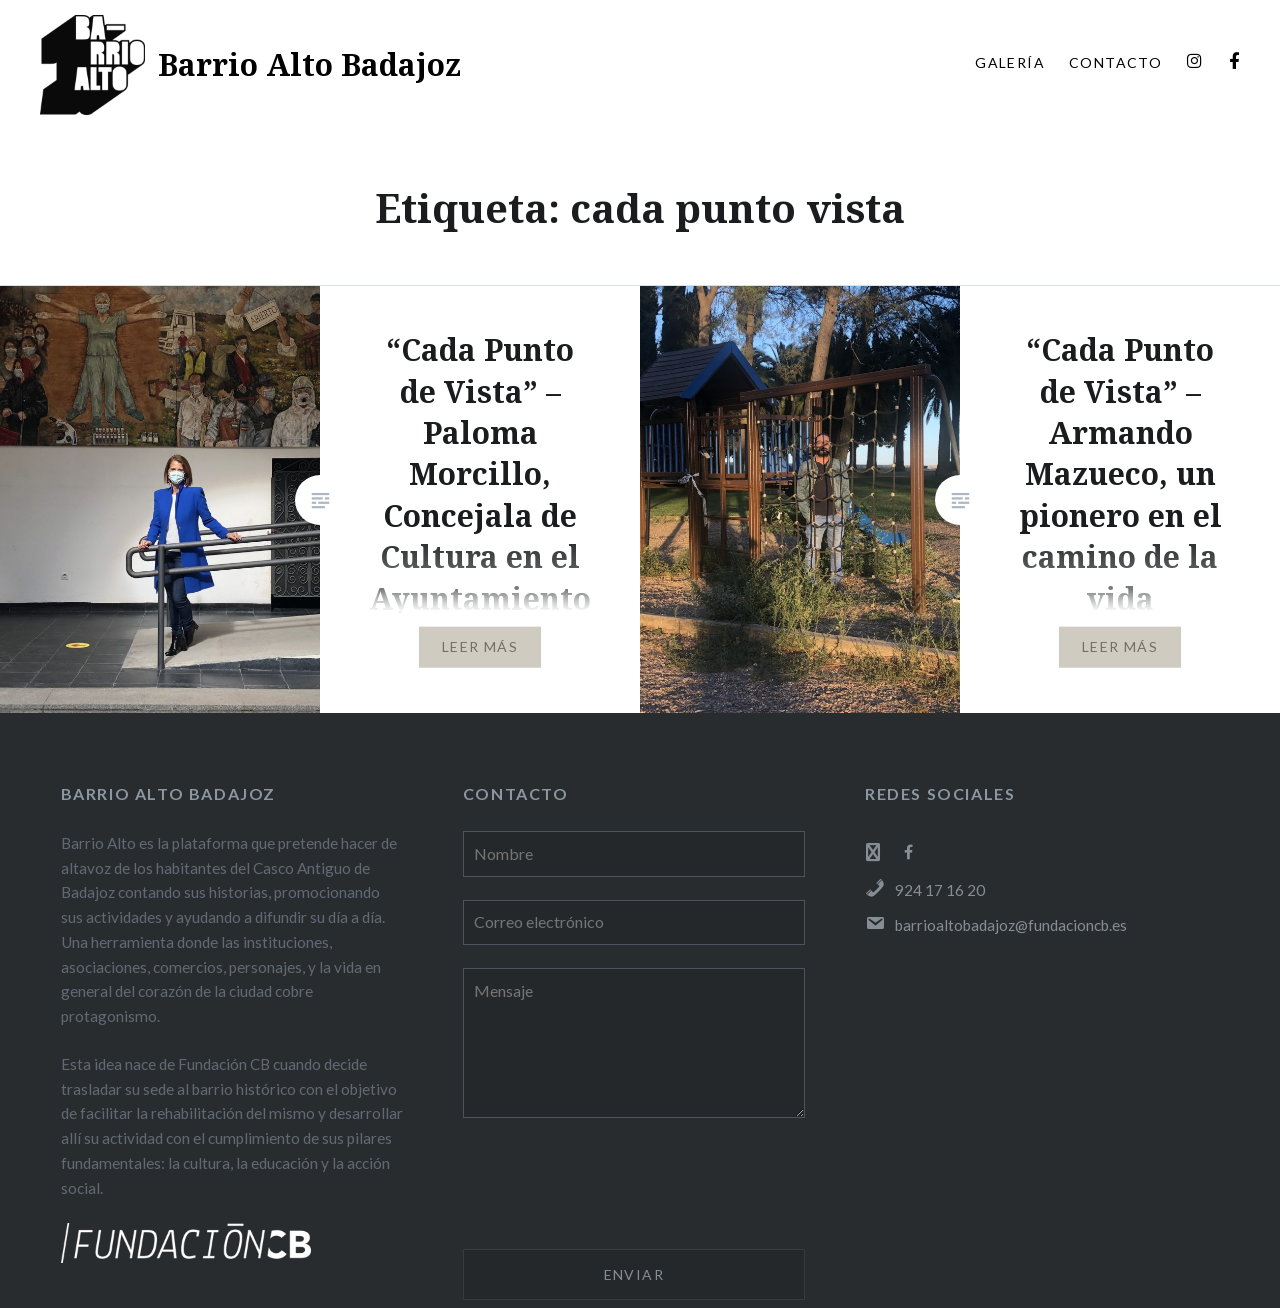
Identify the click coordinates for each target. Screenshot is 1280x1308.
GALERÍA (1010, 62)
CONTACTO (1115, 62)
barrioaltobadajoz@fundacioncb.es (996, 925)
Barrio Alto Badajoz (309, 64)
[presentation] (615, 1187)
